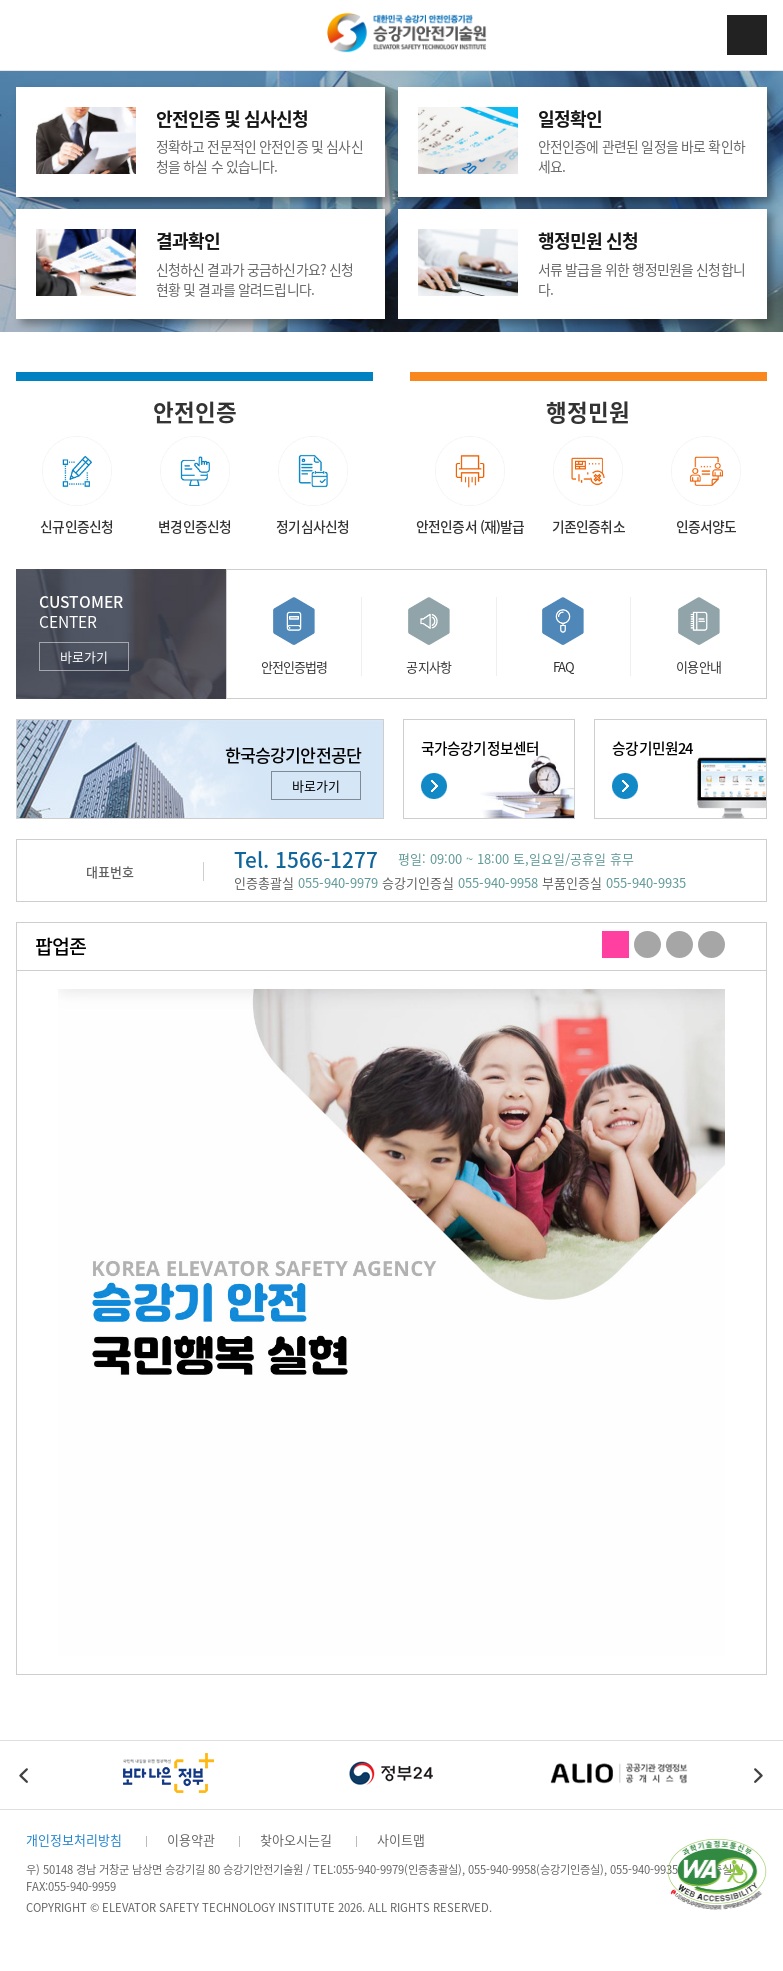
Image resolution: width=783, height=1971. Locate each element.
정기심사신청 (312, 526)
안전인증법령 (294, 666)
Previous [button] (25, 1775)
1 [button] (615, 945)
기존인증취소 (588, 526)
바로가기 (84, 656)
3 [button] (679, 945)
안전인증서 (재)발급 (470, 526)
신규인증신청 (76, 526)
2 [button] (647, 945)
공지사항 (428, 666)
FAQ (563, 666)
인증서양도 (706, 526)
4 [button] (711, 945)
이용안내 (698, 666)
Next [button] (758, 1775)
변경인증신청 (194, 526)
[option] (391, 1322)
